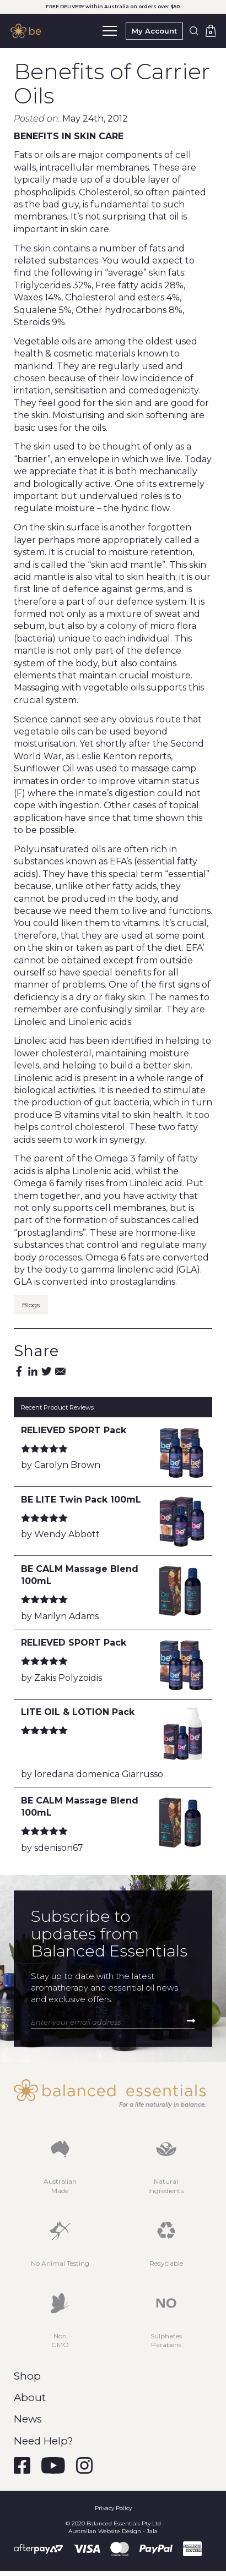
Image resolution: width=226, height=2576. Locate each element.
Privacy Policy (113, 2508)
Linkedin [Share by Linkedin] (33, 1371)
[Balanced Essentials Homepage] (28, 31)
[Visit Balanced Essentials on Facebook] (22, 2465)
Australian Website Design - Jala (113, 2531)
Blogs (31, 1305)
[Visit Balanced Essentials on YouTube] (53, 2465)
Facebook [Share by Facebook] (19, 1371)
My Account (154, 30)
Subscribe (191, 2021)
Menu (110, 28)
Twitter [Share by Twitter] (46, 1371)
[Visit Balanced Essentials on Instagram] (84, 2465)
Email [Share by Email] (60, 1371)
